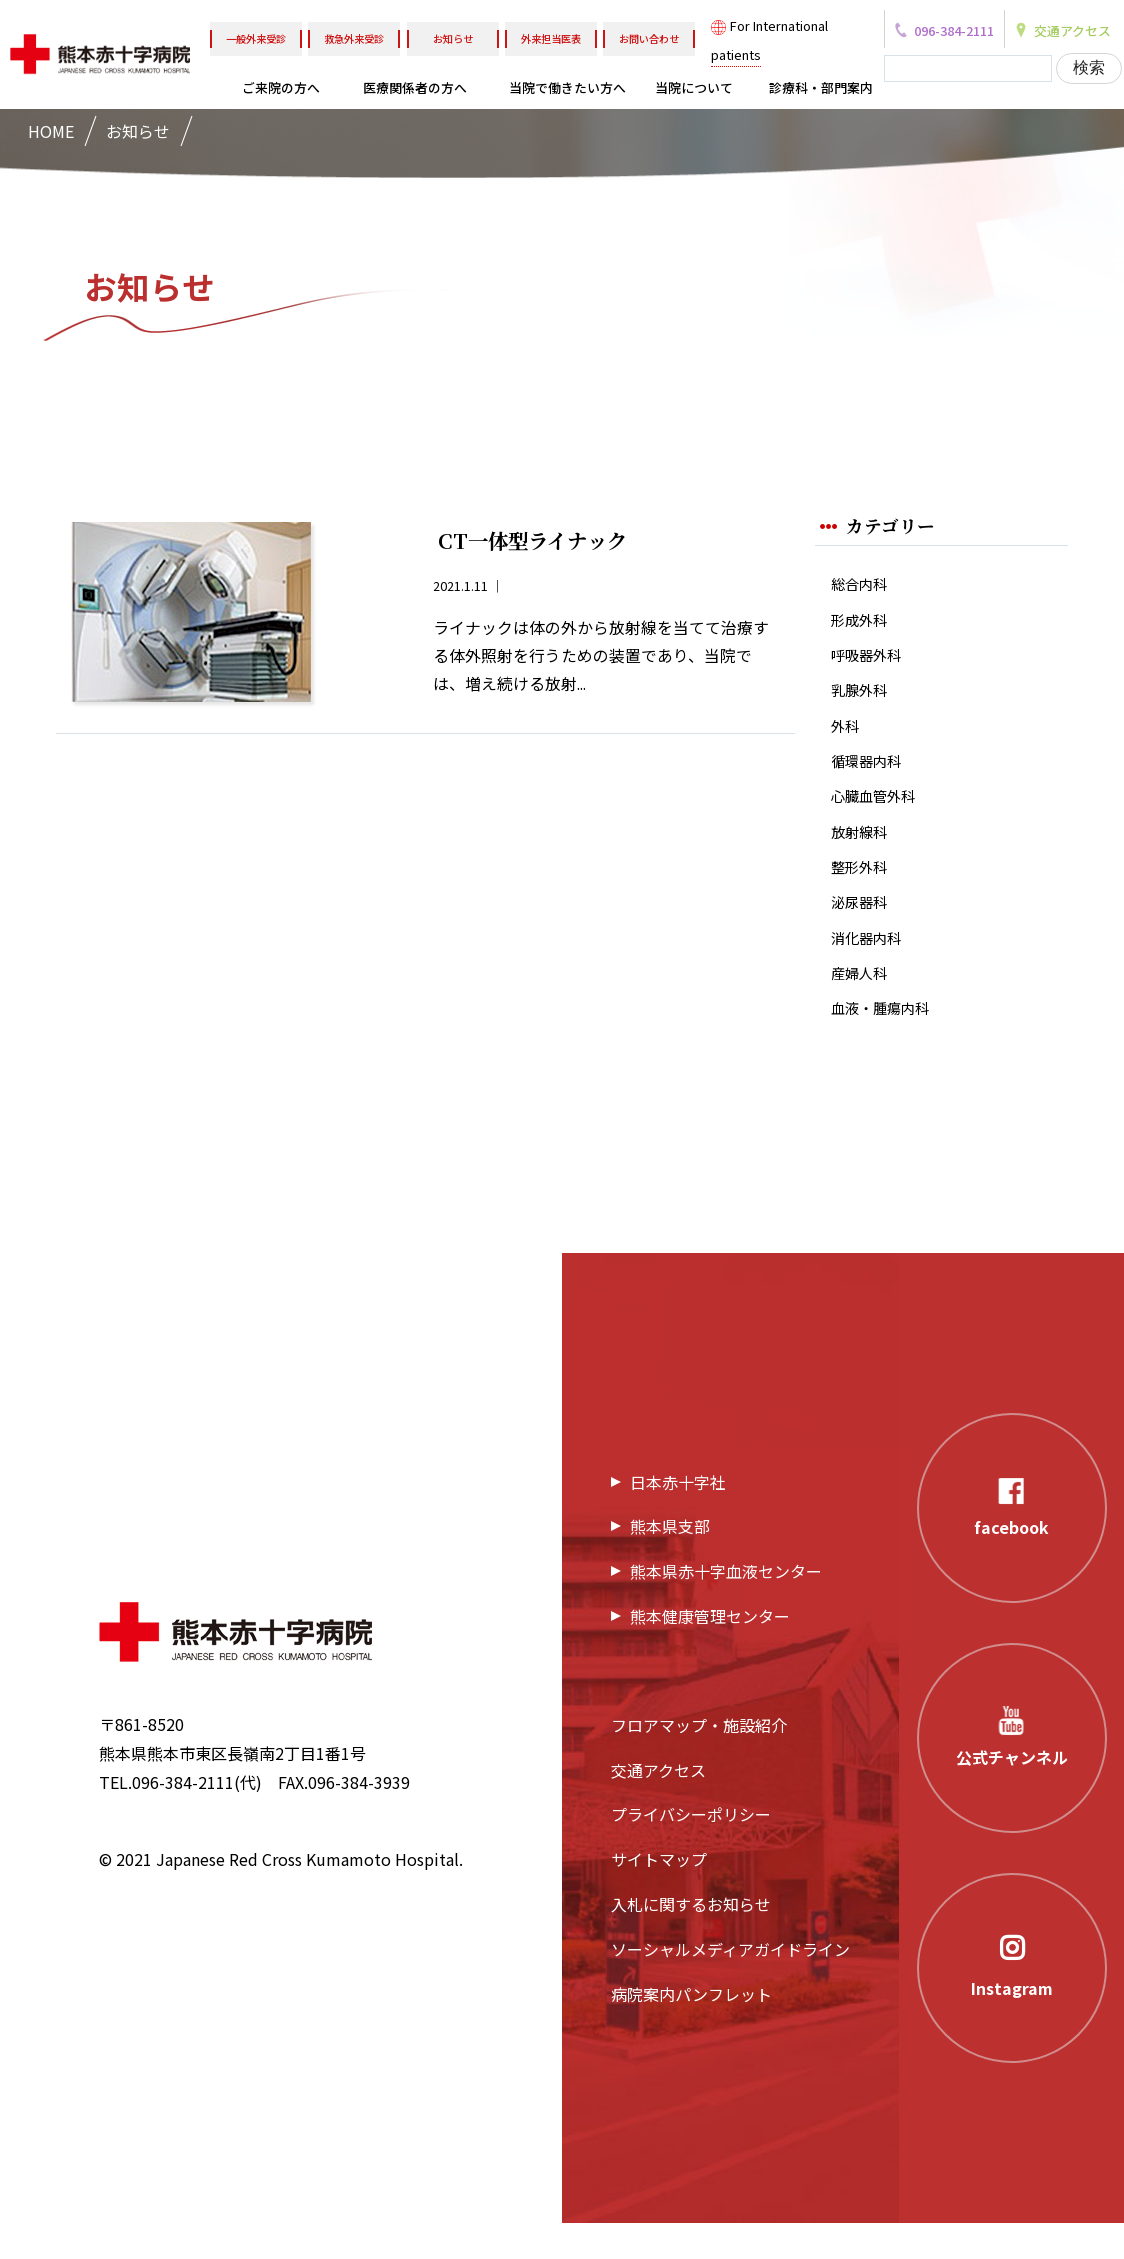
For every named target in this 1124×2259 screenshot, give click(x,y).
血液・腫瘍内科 (887, 1042)
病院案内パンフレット (691, 2030)
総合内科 (863, 585)
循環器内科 (871, 776)
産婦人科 (863, 1004)
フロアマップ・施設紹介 (699, 1761)
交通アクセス (658, 1806)
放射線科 (863, 852)
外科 (847, 738)
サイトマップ (659, 1895)
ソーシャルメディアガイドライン (730, 1985)
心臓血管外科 (879, 814)
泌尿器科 (863, 928)
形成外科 (863, 623)
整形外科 (863, 890)
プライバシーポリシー (691, 1850)
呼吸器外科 (871, 661)
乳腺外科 (863, 699)
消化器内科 (871, 966)
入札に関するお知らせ (691, 1940)
